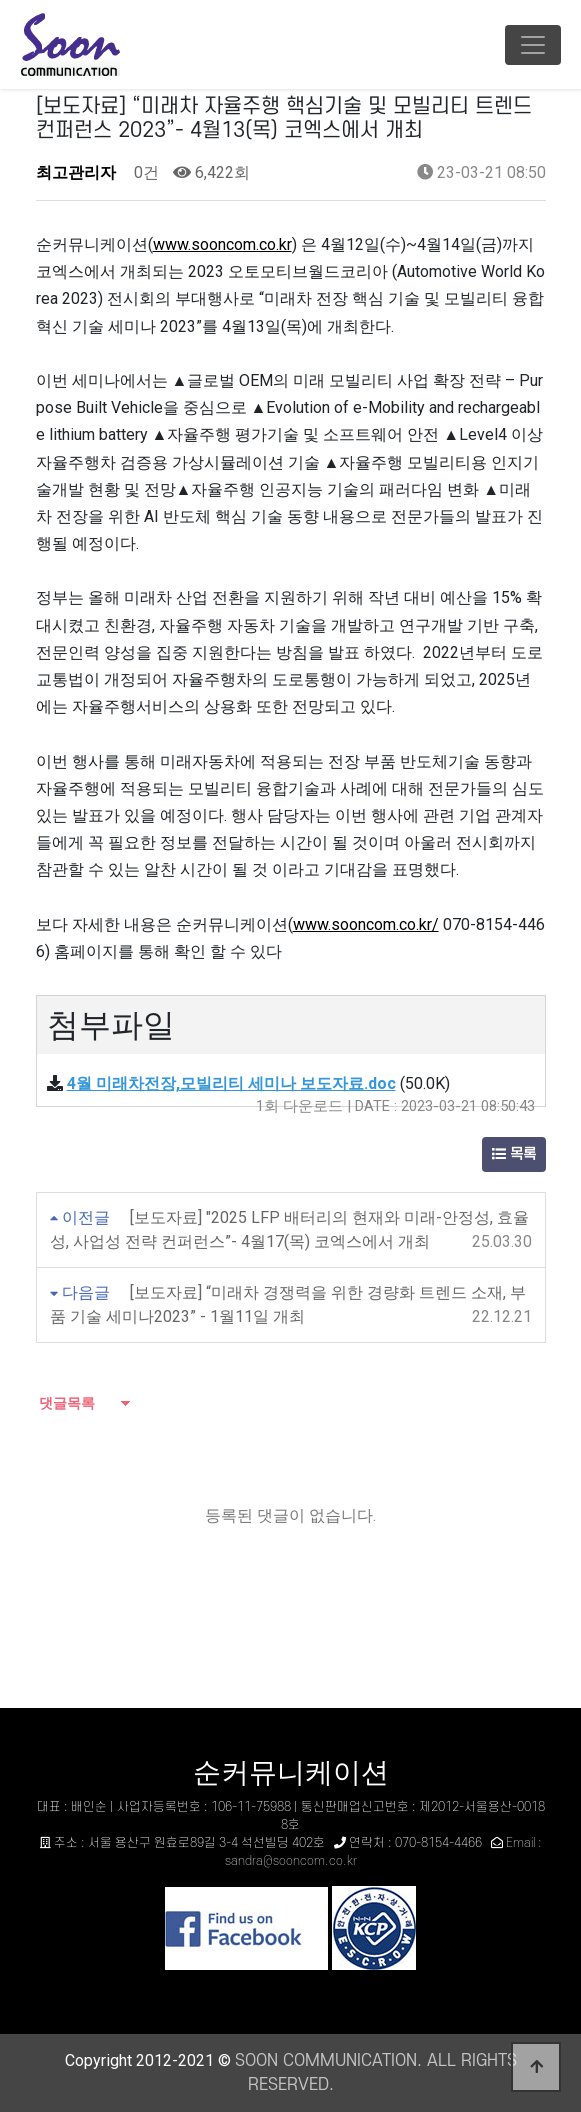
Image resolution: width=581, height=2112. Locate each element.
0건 (144, 172)
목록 (514, 1154)
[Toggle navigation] (533, 45)
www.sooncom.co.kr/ (366, 924)
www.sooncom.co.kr (222, 244)
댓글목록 (65, 1403)
